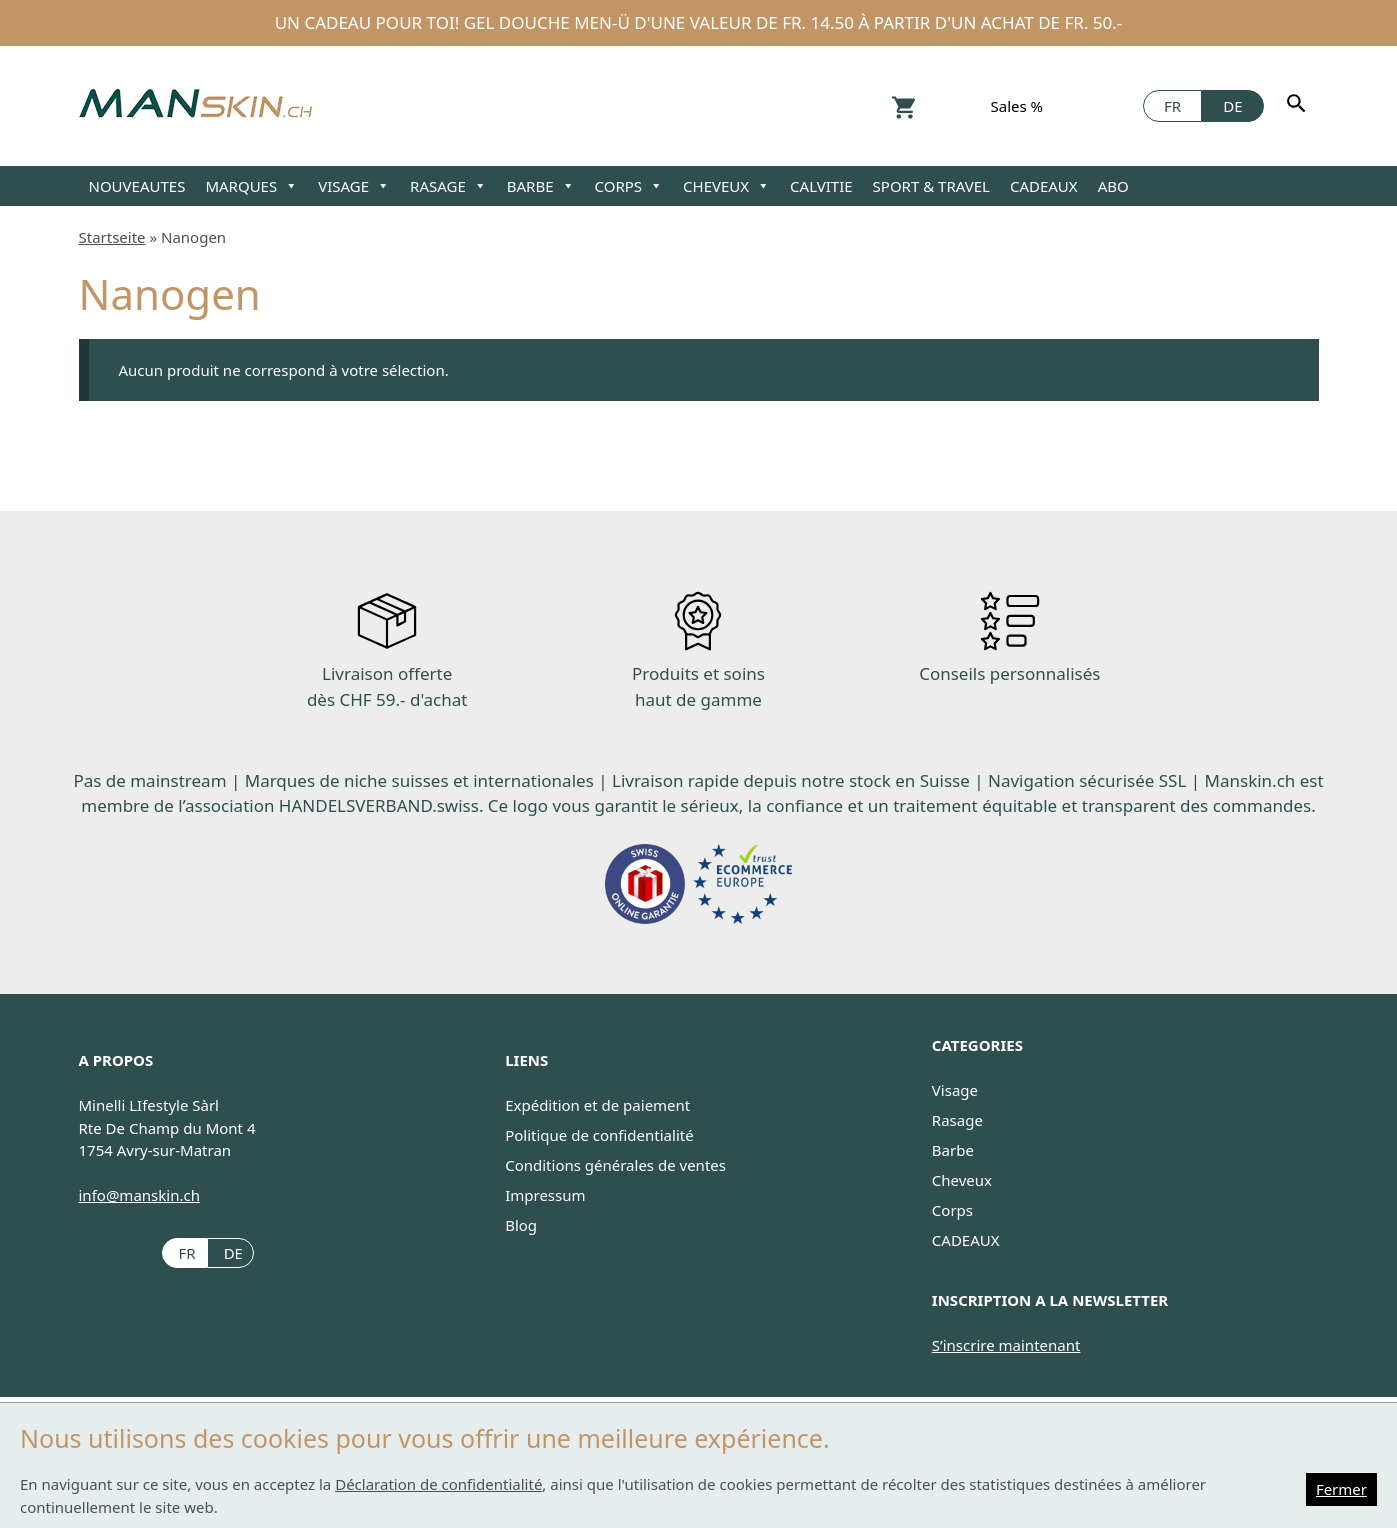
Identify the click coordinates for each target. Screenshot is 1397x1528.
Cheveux (962, 1180)
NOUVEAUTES (137, 186)
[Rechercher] (1299, 106)
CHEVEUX (726, 186)
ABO (1113, 186)
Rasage (957, 1120)
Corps (952, 1210)
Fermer (1341, 1489)
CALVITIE (821, 186)
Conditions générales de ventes (615, 1165)
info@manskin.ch (139, 1195)
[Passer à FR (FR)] (184, 1252)
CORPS (629, 186)
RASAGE (448, 186)
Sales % (1017, 106)
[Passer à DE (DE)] (230, 1252)
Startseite (112, 237)
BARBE (541, 186)
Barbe (953, 1150)
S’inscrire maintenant (1006, 1345)
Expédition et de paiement (597, 1105)
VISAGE (354, 186)
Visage (955, 1090)
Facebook (1115, 105)
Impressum (545, 1195)
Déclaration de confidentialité (438, 1484)
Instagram (1080, 105)
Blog (521, 1225)
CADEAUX (1044, 186)
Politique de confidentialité (599, 1135)
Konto (953, 105)
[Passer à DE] (1232, 106)
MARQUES (251, 186)
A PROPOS (116, 1060)
